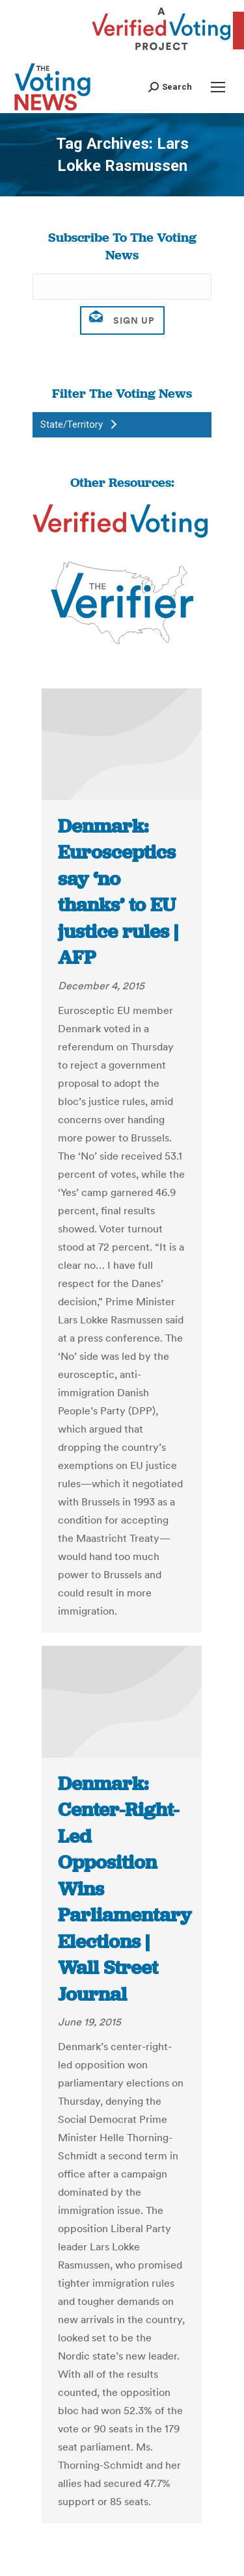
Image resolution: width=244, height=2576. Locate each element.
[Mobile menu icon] (218, 87)
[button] (170, 86)
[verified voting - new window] (161, 52)
